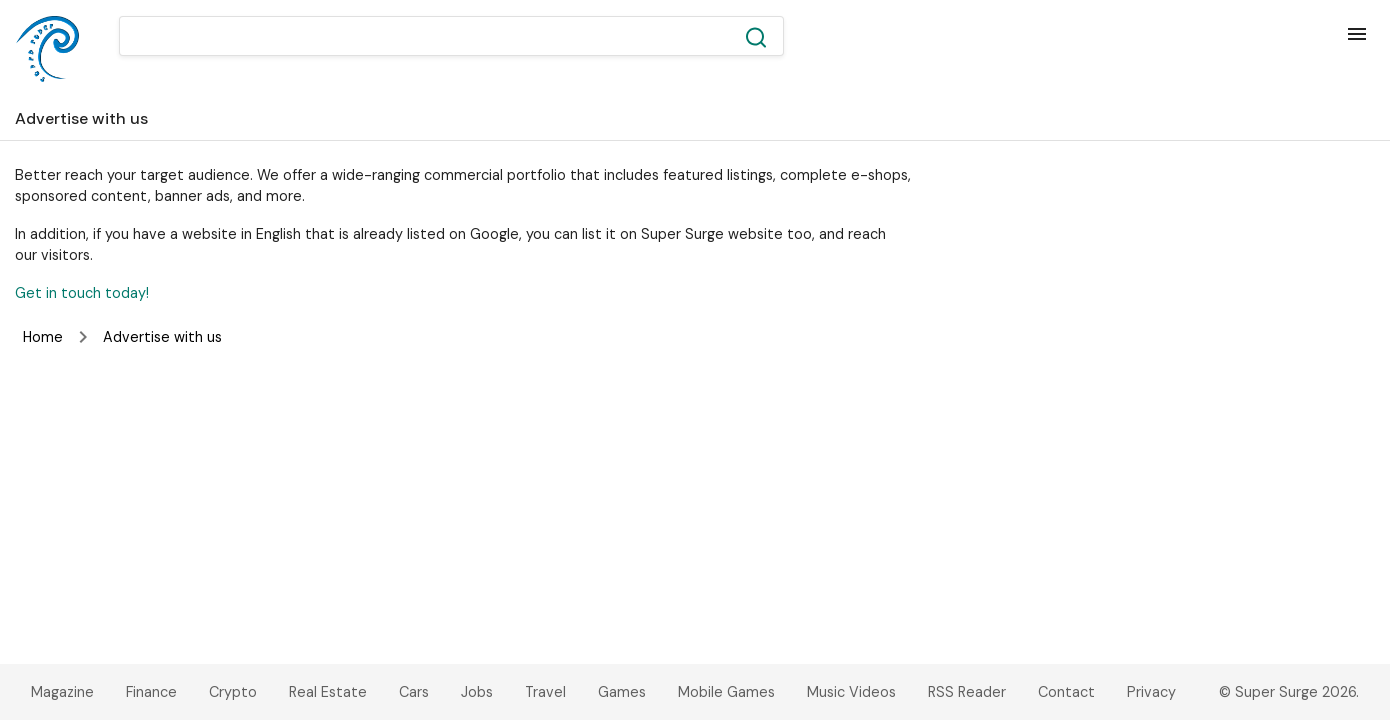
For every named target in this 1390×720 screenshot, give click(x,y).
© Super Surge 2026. (1289, 692)
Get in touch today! (82, 293)
